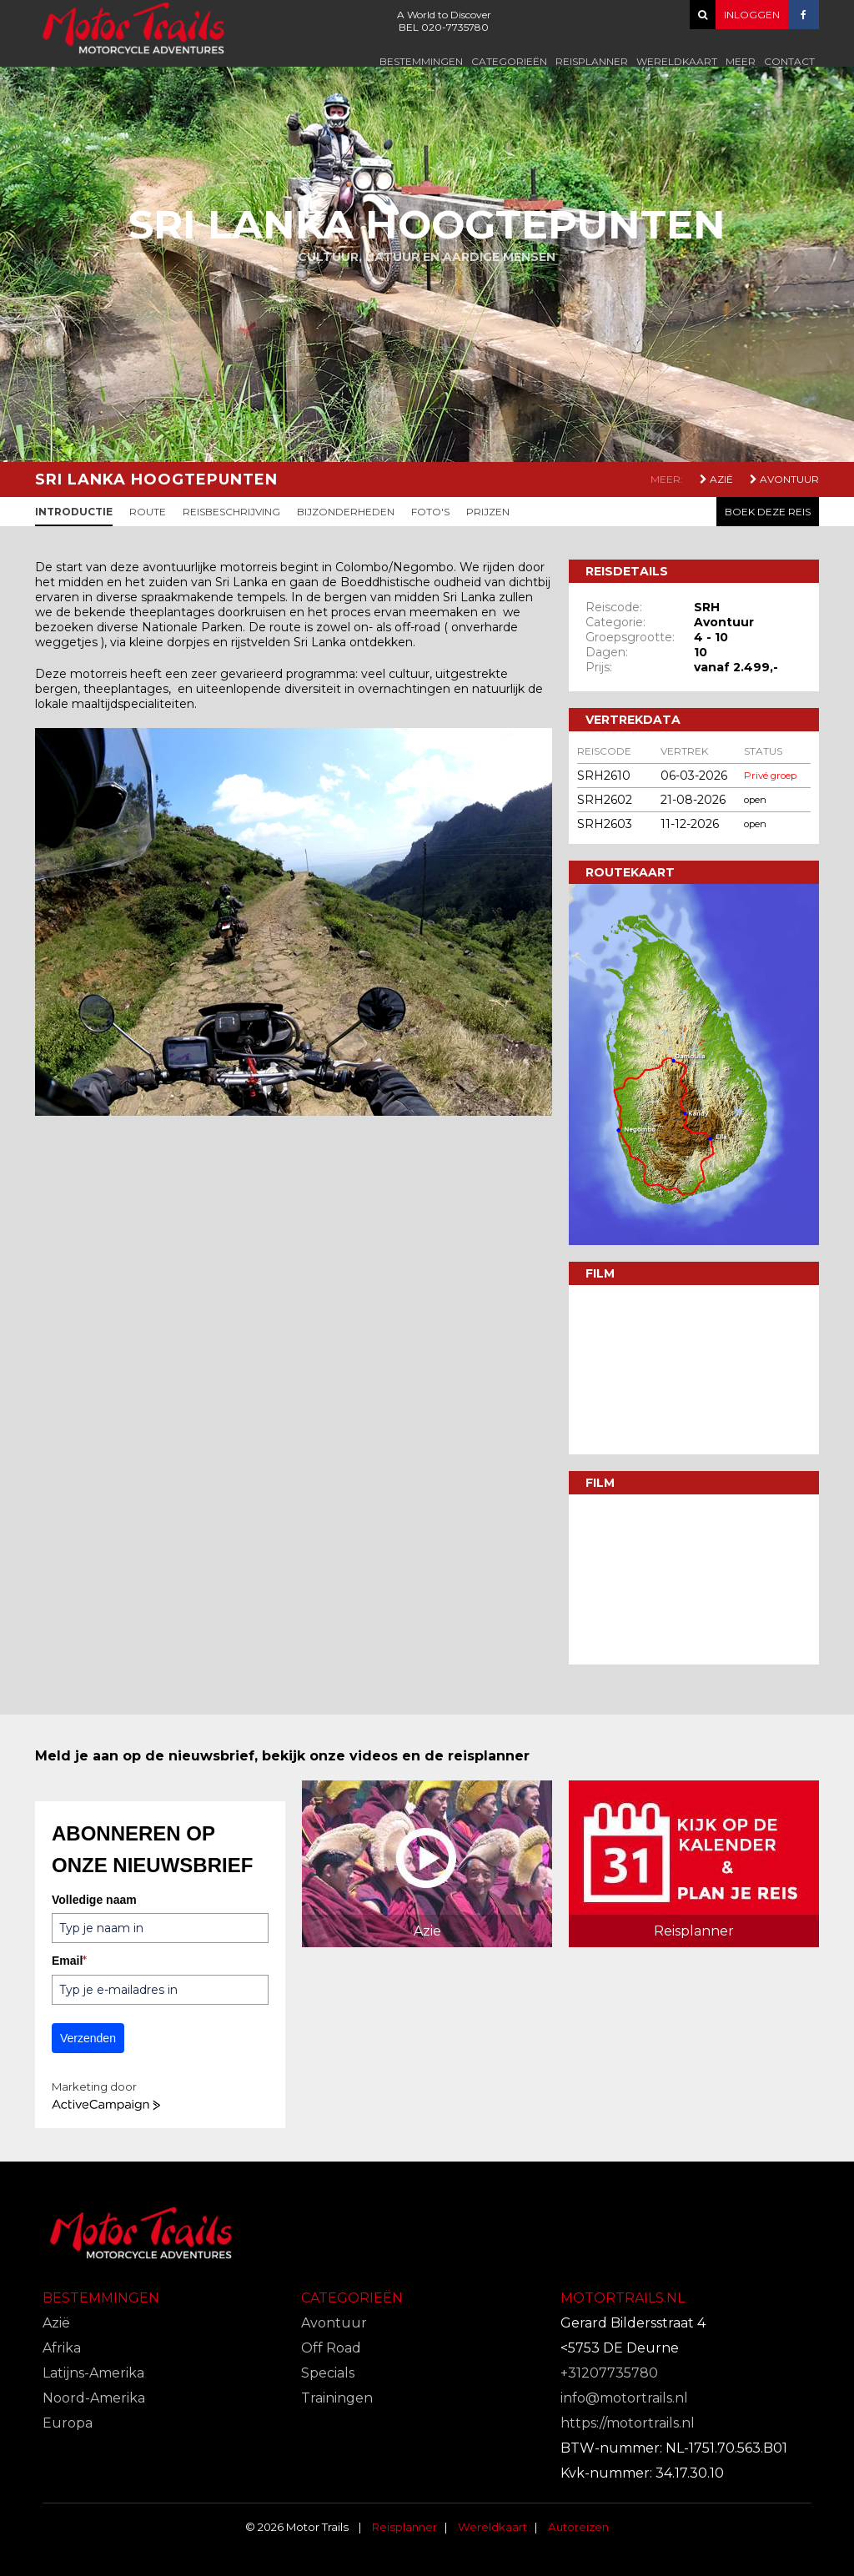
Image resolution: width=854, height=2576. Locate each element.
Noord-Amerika (94, 2398)
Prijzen (488, 511)
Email (69, 1960)
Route (147, 511)
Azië (716, 479)
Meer (741, 61)
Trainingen (337, 2398)
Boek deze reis (768, 511)
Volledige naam (94, 1899)
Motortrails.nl (622, 2298)
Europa (68, 2423)
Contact (789, 61)
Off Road (331, 2348)
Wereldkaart (676, 61)
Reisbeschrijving (231, 511)
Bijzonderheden (345, 511)
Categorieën (509, 61)
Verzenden (88, 2038)
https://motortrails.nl (627, 2423)
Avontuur (784, 479)
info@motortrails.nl (624, 2398)
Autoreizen (578, 2526)
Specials (327, 2373)
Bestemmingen (421, 61)
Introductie (74, 511)
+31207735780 (609, 2373)
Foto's (430, 511)
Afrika (62, 2348)
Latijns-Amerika (93, 2373)
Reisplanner (591, 61)
